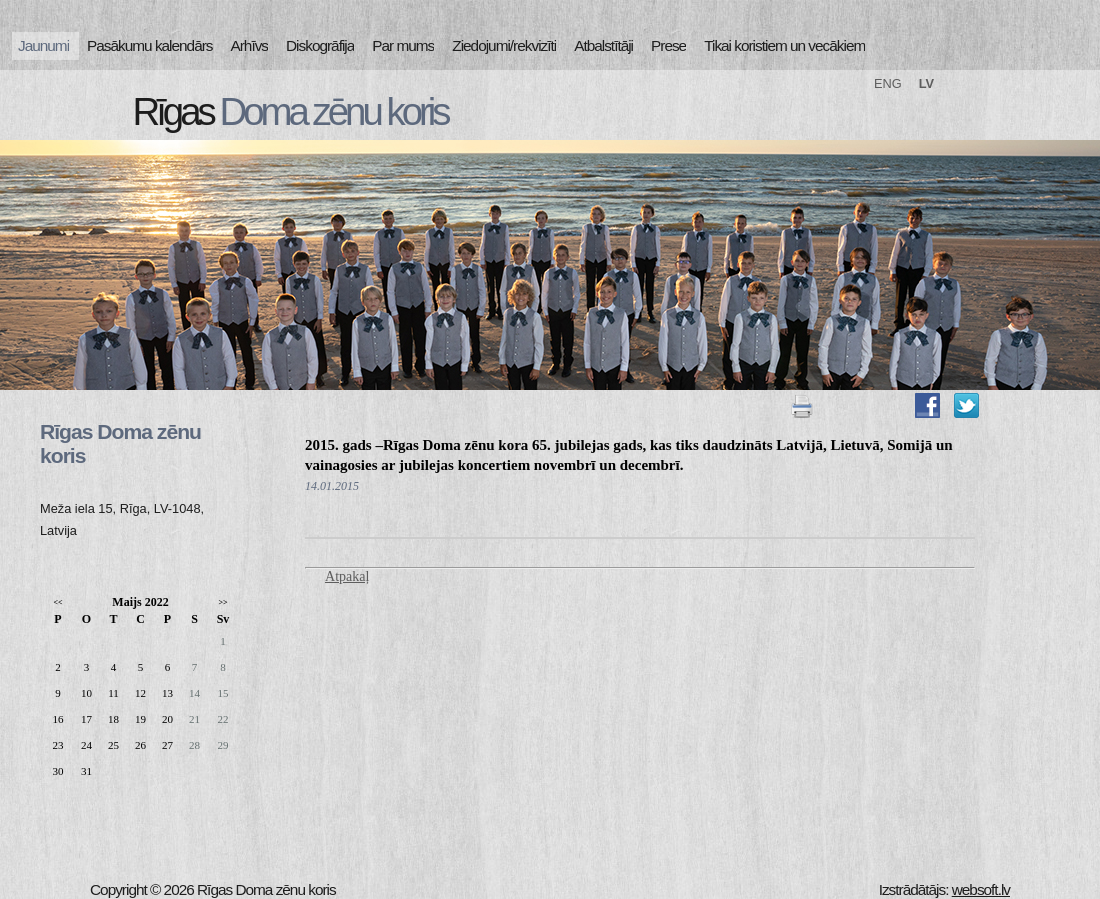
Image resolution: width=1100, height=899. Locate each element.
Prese (668, 45)
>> (222, 602)
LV (926, 83)
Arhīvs (250, 45)
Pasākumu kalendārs (149, 45)
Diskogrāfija (320, 45)
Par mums (403, 45)
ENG (888, 83)
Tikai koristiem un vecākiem (784, 45)
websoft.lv (981, 889)
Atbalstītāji (603, 45)
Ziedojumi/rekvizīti (504, 45)
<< (57, 602)
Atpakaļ (347, 576)
